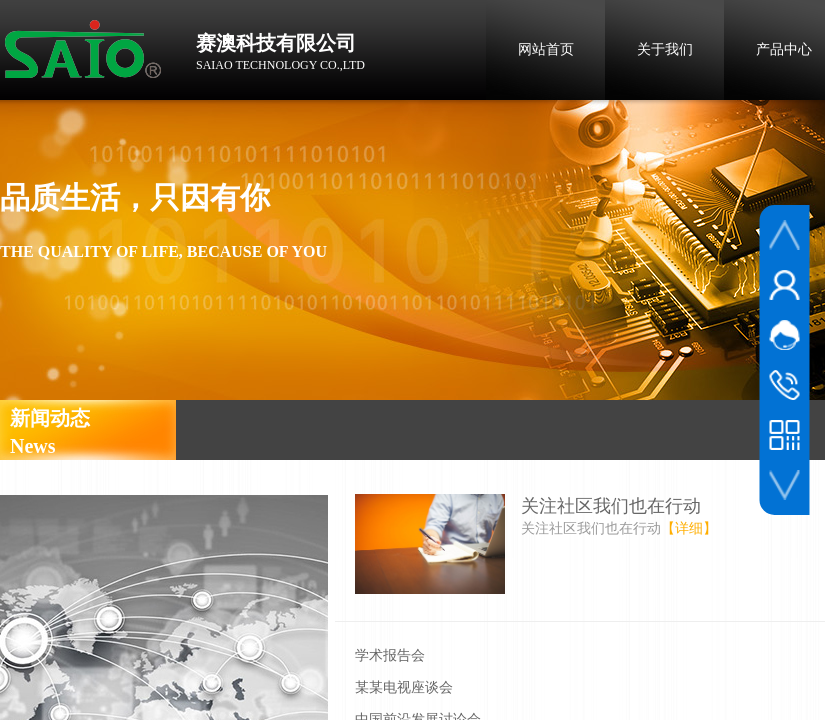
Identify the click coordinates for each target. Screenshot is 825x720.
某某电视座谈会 (404, 687)
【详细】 (689, 528)
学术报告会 (390, 655)
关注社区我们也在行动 (611, 506)
